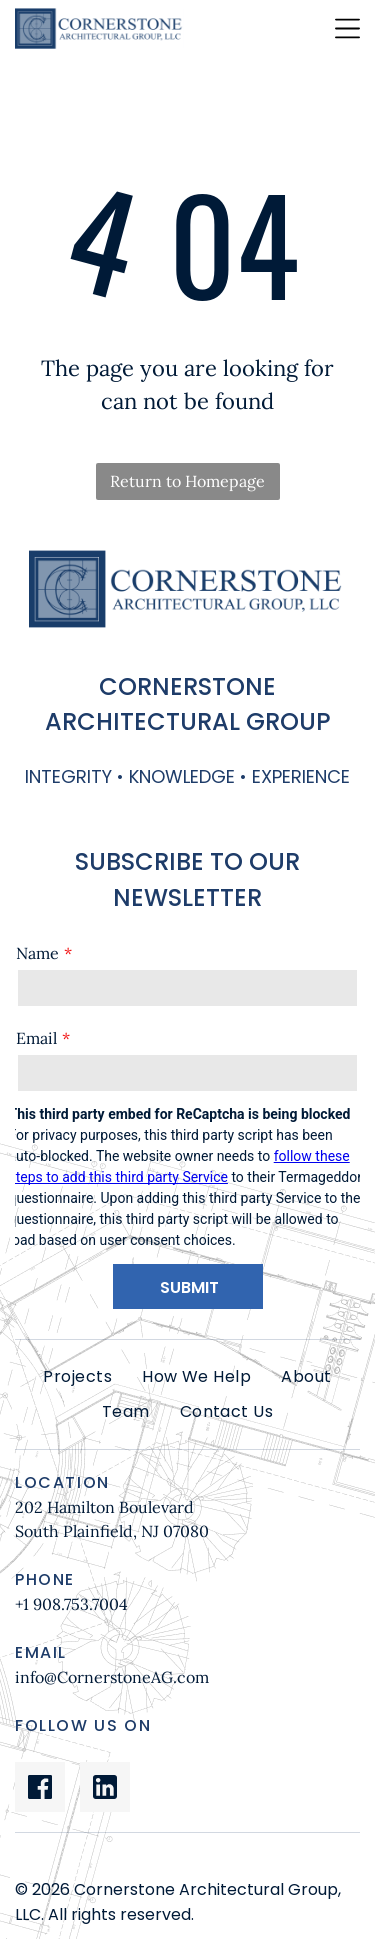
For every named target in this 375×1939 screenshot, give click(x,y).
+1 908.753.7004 (71, 1604)
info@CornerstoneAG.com (112, 1677)
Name (37, 953)
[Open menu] (347, 28)
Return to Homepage (187, 481)
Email (36, 1038)
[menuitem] (77, 1377)
